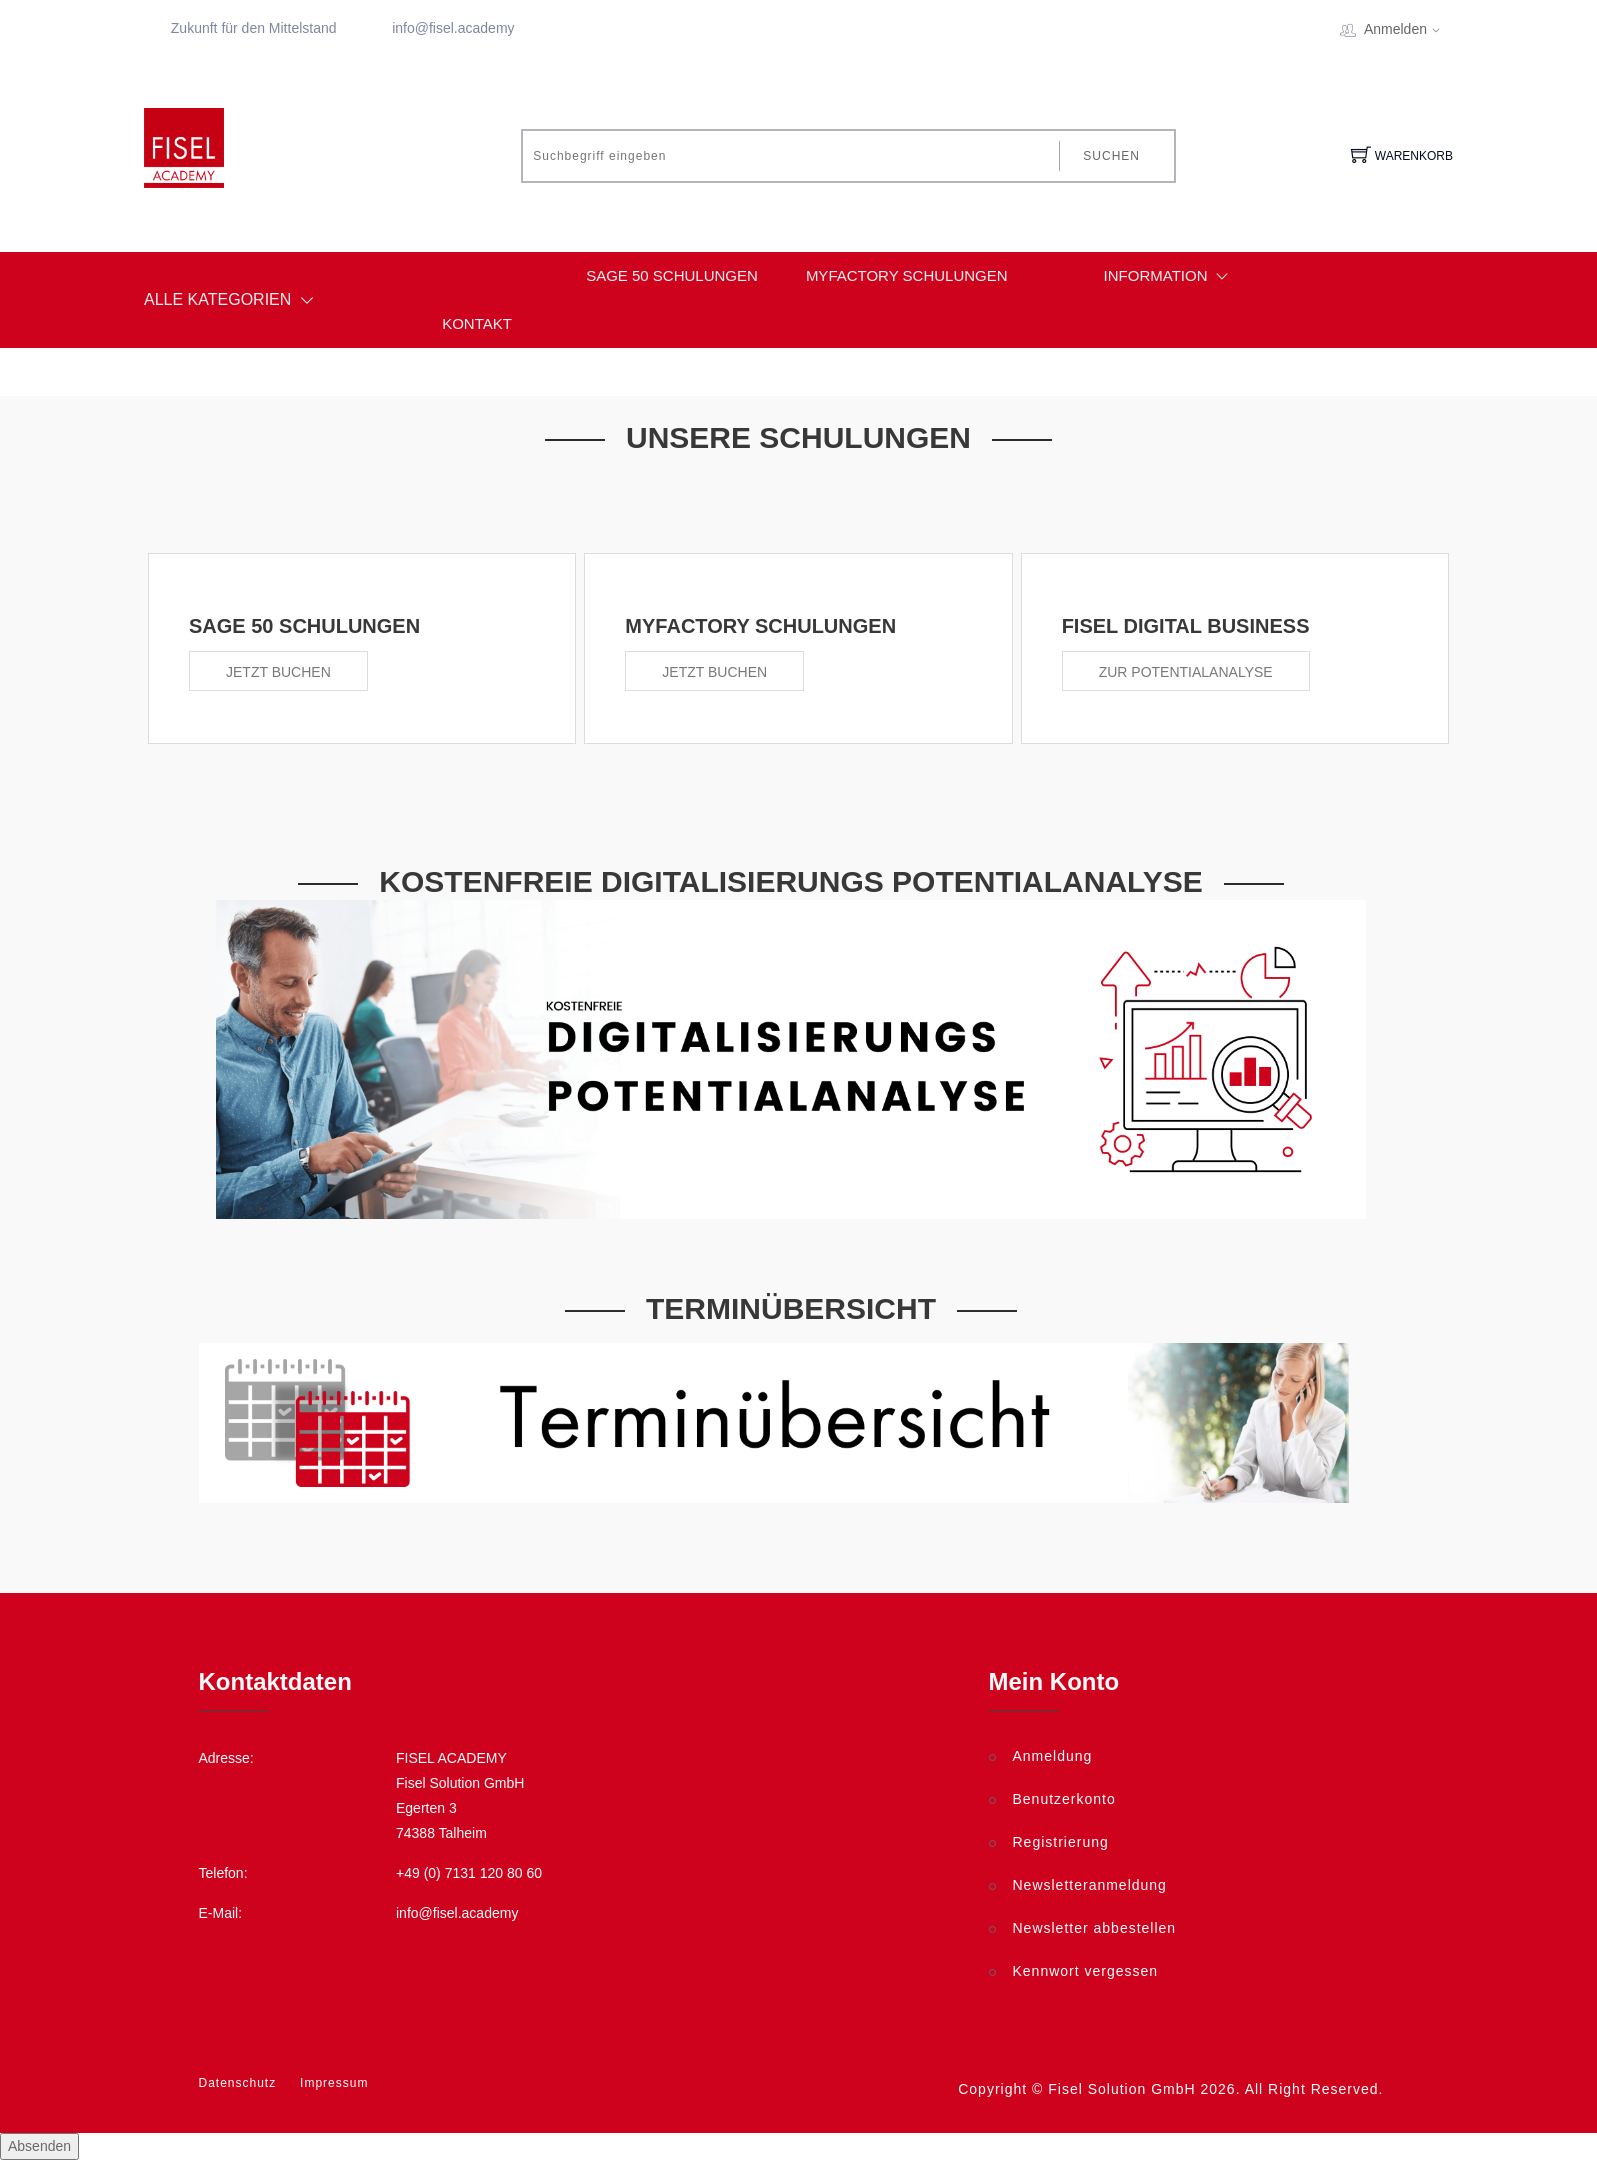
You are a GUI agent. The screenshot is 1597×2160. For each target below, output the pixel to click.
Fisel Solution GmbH (1121, 2089)
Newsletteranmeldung (1090, 1885)
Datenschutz (238, 2083)
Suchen (1111, 156)
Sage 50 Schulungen (672, 275)
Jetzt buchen (278, 672)
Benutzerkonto (1064, 1799)
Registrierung (1061, 1842)
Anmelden (1408, 29)
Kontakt (477, 323)
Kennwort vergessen (1086, 1971)
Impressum (334, 2083)
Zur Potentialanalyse (1186, 672)
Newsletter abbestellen (1095, 1928)
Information (1171, 276)
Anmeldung (1053, 1756)
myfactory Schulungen (907, 275)
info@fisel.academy (453, 28)
